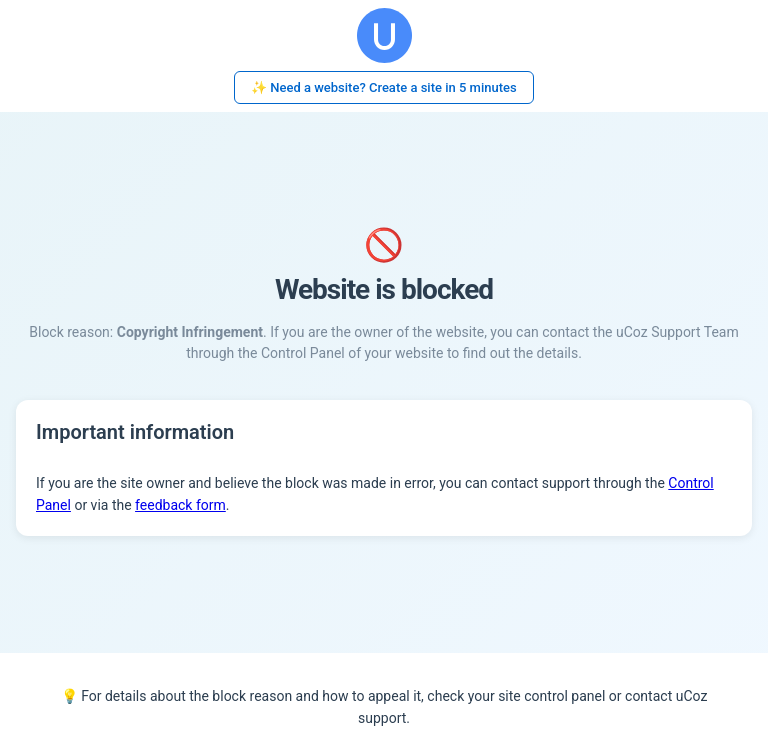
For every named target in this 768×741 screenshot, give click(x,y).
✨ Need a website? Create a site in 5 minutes (384, 87)
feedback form (180, 505)
